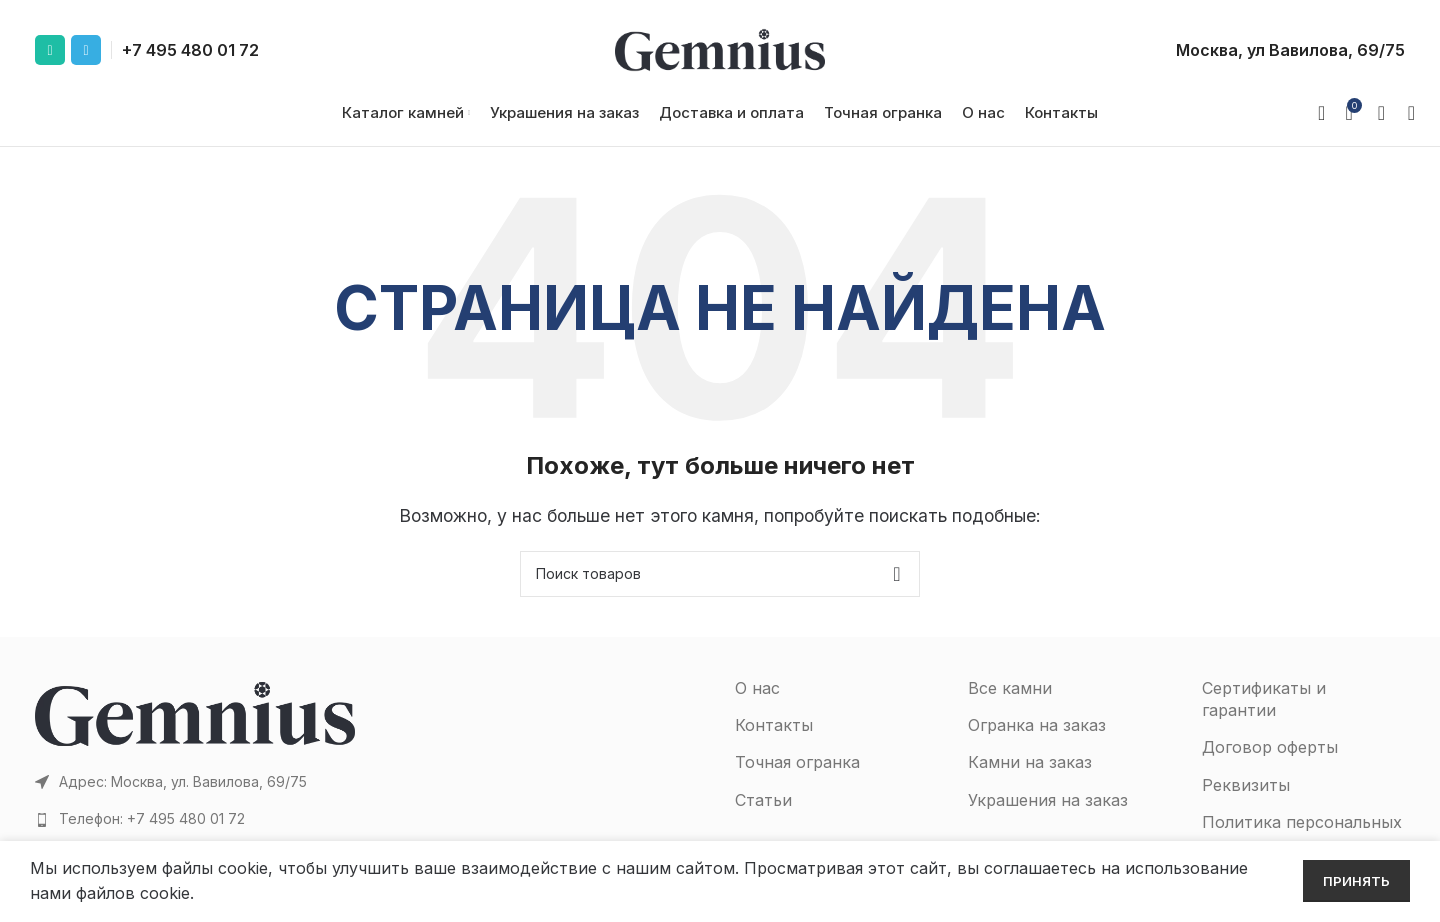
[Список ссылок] (195, 833)
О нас (757, 702)
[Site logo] (720, 48)
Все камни (1010, 702)
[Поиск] (1405, 120)
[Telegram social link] (86, 50)
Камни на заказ (1030, 776)
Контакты (774, 739)
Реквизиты (1246, 799)
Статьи (763, 814)
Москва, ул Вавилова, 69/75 (1290, 50)
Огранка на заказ (1037, 739)
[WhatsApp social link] (50, 50)
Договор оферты (1270, 761)
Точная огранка (797, 776)
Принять (1356, 881)
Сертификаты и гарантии (1264, 713)
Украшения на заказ (1048, 814)
